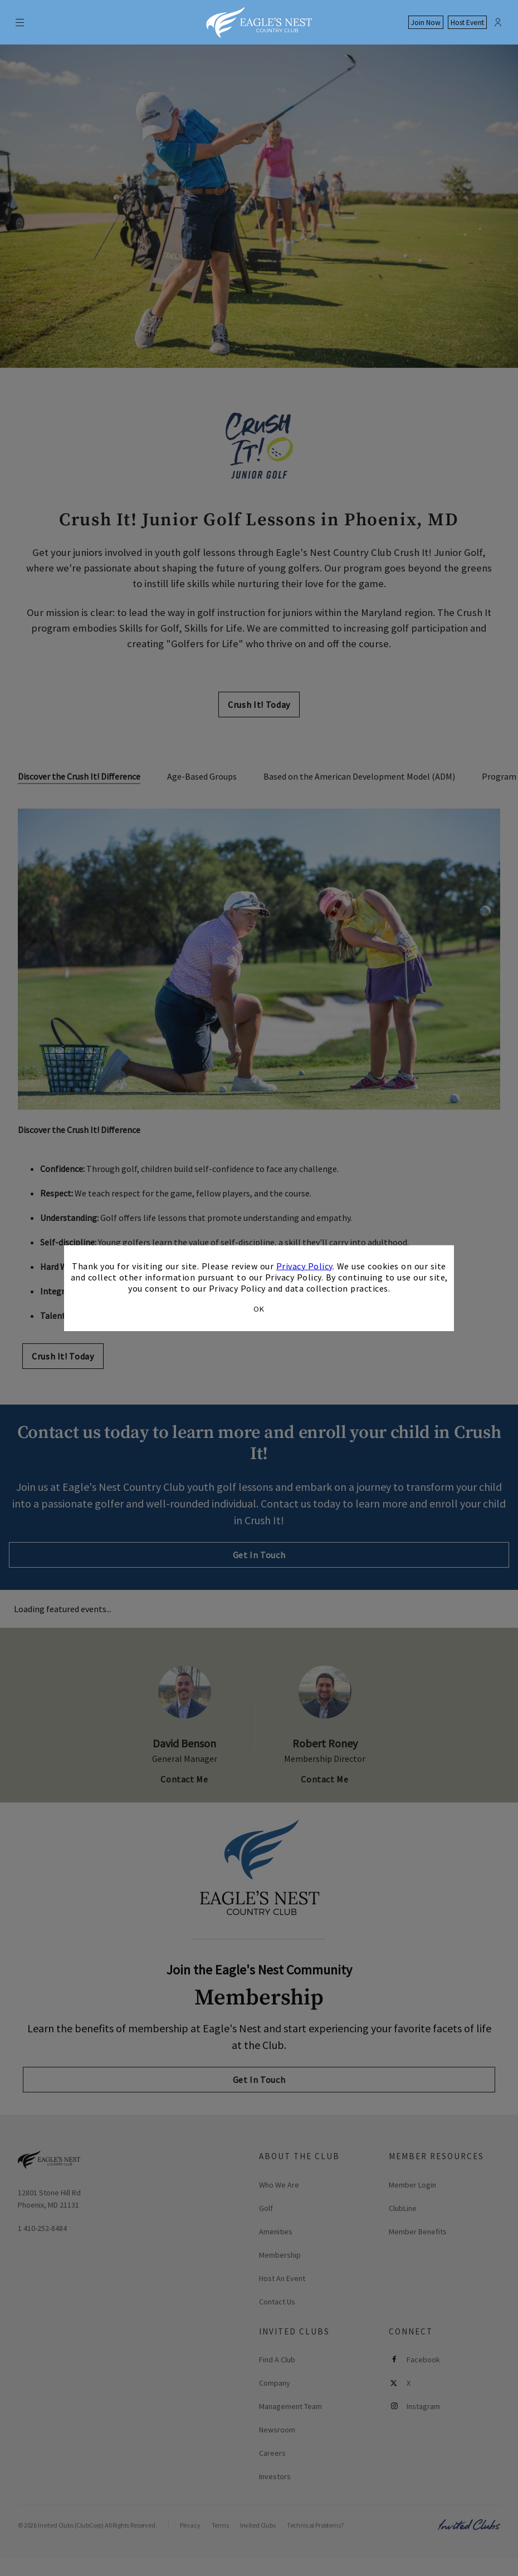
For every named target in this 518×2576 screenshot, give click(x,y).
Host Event (467, 22)
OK (259, 1309)
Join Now (426, 22)
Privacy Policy (304, 1265)
